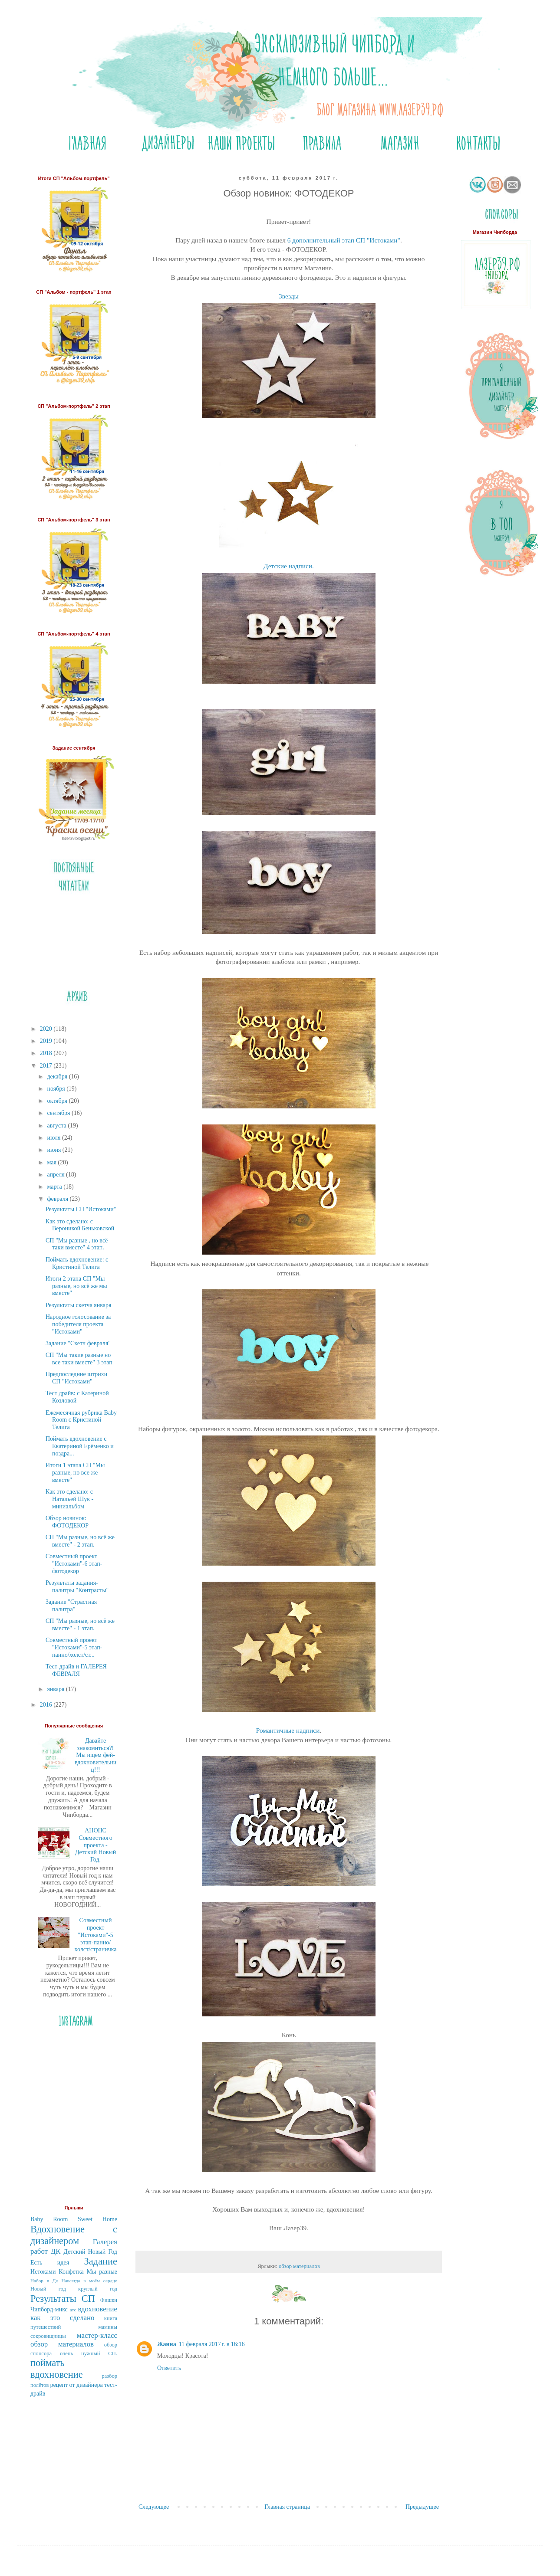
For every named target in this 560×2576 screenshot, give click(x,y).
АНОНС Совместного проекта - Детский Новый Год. (95, 1845)
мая (52, 1162)
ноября (56, 1088)
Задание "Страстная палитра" (71, 1605)
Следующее (153, 2507)
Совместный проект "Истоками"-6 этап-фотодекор (74, 1563)
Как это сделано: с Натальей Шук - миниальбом (69, 1499)
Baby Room (49, 2219)
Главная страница (287, 2507)
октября (58, 1101)
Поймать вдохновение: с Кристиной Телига (77, 1263)
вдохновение (97, 2309)
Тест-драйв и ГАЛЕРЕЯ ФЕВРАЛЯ (76, 1670)
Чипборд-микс (49, 2309)
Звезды (289, 296)
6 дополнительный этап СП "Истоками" (343, 240)
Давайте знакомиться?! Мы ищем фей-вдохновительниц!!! (95, 1755)
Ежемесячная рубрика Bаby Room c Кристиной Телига (81, 1420)
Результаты (53, 2298)
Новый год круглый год (73, 2289)
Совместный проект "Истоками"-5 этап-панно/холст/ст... (74, 1647)
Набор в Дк (44, 2280)
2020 (47, 1029)
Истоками (43, 2271)
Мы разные (101, 2271)
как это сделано (62, 2318)
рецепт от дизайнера (76, 2385)
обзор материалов (299, 2266)
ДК (56, 2251)
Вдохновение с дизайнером (73, 2235)
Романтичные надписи (288, 1730)
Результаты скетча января (78, 1305)
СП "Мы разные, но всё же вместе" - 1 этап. (80, 1625)
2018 (47, 1053)
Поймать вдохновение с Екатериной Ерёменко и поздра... (80, 1446)
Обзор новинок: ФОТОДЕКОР (67, 1522)
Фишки (108, 2300)
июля (54, 1137)
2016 (47, 1704)
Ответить (169, 2368)
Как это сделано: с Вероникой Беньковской (80, 1225)
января (56, 1689)
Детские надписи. (289, 566)
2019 (47, 1041)
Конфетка (71, 2271)
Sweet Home (97, 2219)
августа (57, 1125)
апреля (56, 1174)
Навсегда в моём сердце (89, 2280)
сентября (59, 1113)
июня (54, 1150)
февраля (58, 1199)
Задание (100, 2261)
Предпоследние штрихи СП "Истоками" (76, 1378)
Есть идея (49, 2262)
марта (55, 1186)
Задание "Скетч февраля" (78, 1343)
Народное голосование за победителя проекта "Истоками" (78, 1324)
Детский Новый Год (90, 2251)
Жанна (166, 2344)
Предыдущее (422, 2507)
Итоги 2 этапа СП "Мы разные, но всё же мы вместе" (76, 1286)
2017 (47, 1065)
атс (73, 2309)
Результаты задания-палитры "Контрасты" (77, 1586)
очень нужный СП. (88, 2353)
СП (88, 2298)
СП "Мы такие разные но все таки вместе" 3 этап (79, 1359)
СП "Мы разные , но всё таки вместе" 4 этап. (77, 1244)
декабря (58, 1076)
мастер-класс (97, 2335)
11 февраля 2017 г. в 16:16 (212, 2344)
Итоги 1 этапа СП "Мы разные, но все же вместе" (75, 1472)
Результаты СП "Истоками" (81, 1209)
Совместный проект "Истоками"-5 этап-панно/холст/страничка (96, 1935)
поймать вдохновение (56, 2368)
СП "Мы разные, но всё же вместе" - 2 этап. (80, 1541)
